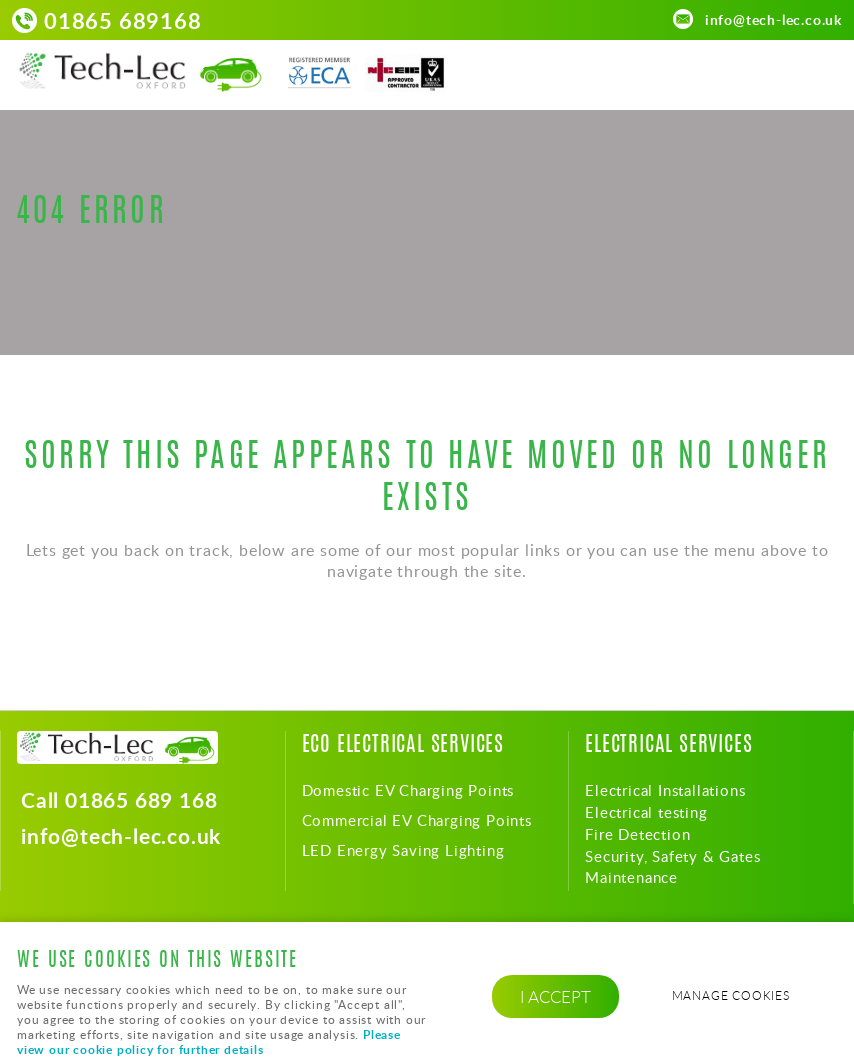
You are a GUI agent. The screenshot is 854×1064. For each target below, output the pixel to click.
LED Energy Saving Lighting (403, 850)
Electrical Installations (665, 790)
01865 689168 (123, 20)
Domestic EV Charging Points (408, 790)
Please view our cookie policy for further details (209, 1042)
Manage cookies (731, 995)
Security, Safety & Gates (672, 856)
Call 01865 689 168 (119, 801)
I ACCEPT (555, 996)
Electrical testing (646, 812)
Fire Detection (637, 834)
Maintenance (631, 877)
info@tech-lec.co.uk (773, 19)
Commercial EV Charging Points (417, 820)
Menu (819, 72)
